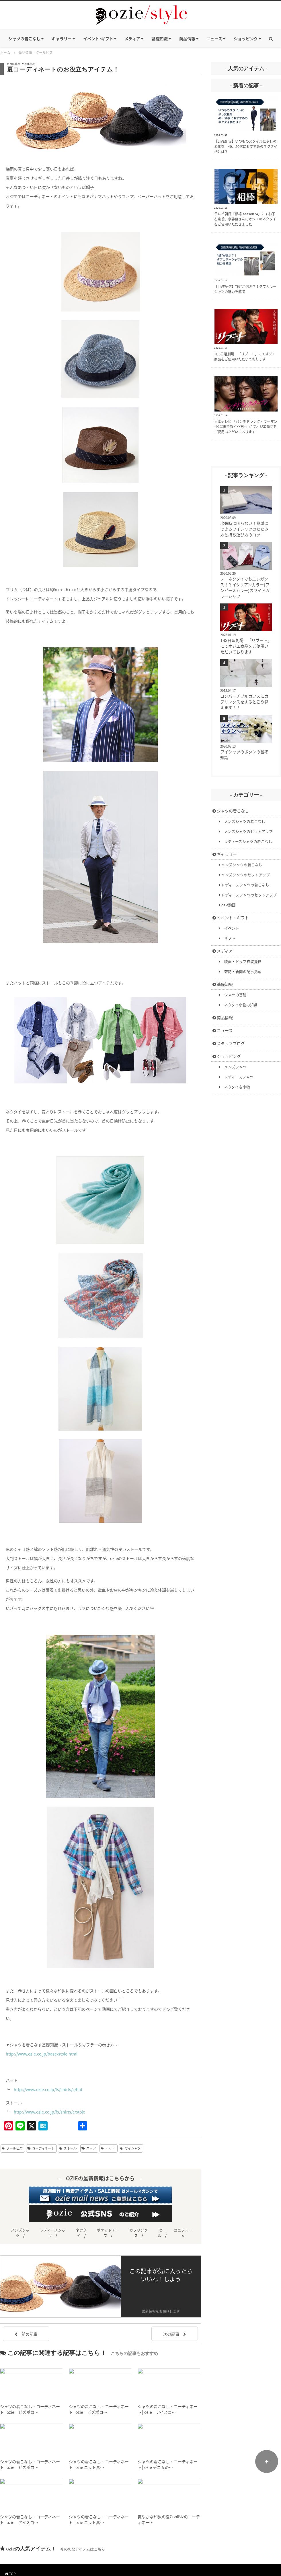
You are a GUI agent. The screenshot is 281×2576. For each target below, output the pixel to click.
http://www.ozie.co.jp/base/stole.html (41, 2054)
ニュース (222, 1030)
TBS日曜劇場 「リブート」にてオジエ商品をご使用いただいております (246, 646)
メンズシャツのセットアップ (246, 831)
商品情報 (222, 1017)
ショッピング (226, 1056)
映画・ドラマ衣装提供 (240, 961)
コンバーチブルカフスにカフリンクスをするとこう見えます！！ (244, 701)
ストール (70, 2148)
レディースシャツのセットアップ (248, 894)
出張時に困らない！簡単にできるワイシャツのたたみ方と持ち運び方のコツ (244, 528)
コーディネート (43, 2148)
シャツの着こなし (230, 811)
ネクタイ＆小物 (234, 1086)
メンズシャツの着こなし (242, 821)
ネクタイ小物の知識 (238, 1004)
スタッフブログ (228, 1043)
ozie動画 (227, 904)
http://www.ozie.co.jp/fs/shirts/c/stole (49, 2112)
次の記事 (174, 2334)
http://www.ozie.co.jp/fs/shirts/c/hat (48, 2089)
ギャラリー (224, 854)
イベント (229, 928)
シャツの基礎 (233, 994)
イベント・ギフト (230, 917)
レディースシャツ (236, 1076)
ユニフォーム (183, 2232)
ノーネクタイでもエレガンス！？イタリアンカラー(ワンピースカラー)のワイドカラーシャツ (245, 587)
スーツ (91, 2148)
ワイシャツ (132, 2148)
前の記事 (26, 2334)
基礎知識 (222, 984)
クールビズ (14, 2148)
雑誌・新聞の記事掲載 (240, 971)
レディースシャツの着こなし (245, 841)
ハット (110, 2148)
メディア (222, 951)
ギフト (227, 938)
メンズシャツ (233, 1066)
